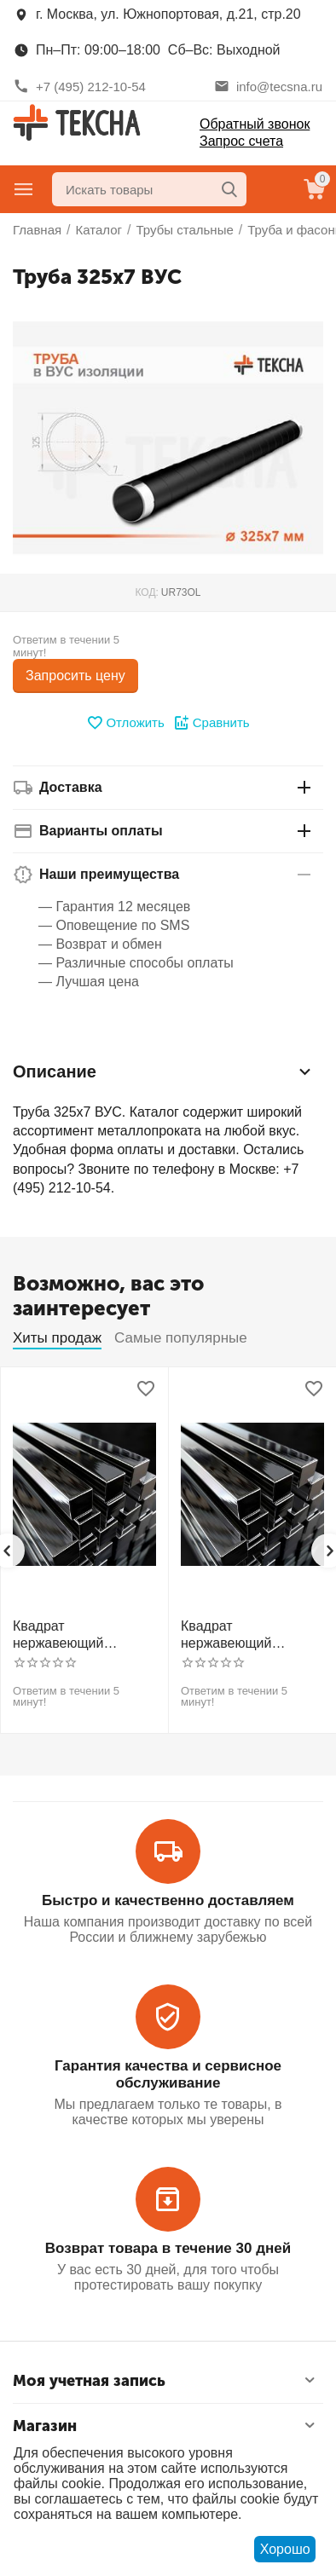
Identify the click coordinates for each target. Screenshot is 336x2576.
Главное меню (24, 189)
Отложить (125, 722)
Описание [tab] (164, 1071)
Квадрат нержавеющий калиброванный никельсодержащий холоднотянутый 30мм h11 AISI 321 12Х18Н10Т (251, 1634)
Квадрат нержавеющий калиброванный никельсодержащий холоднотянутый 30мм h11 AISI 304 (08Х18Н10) (83, 1634)
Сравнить (211, 722)
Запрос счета (241, 141)
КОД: (146, 592)
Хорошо (285, 2549)
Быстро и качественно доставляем (168, 1900)
